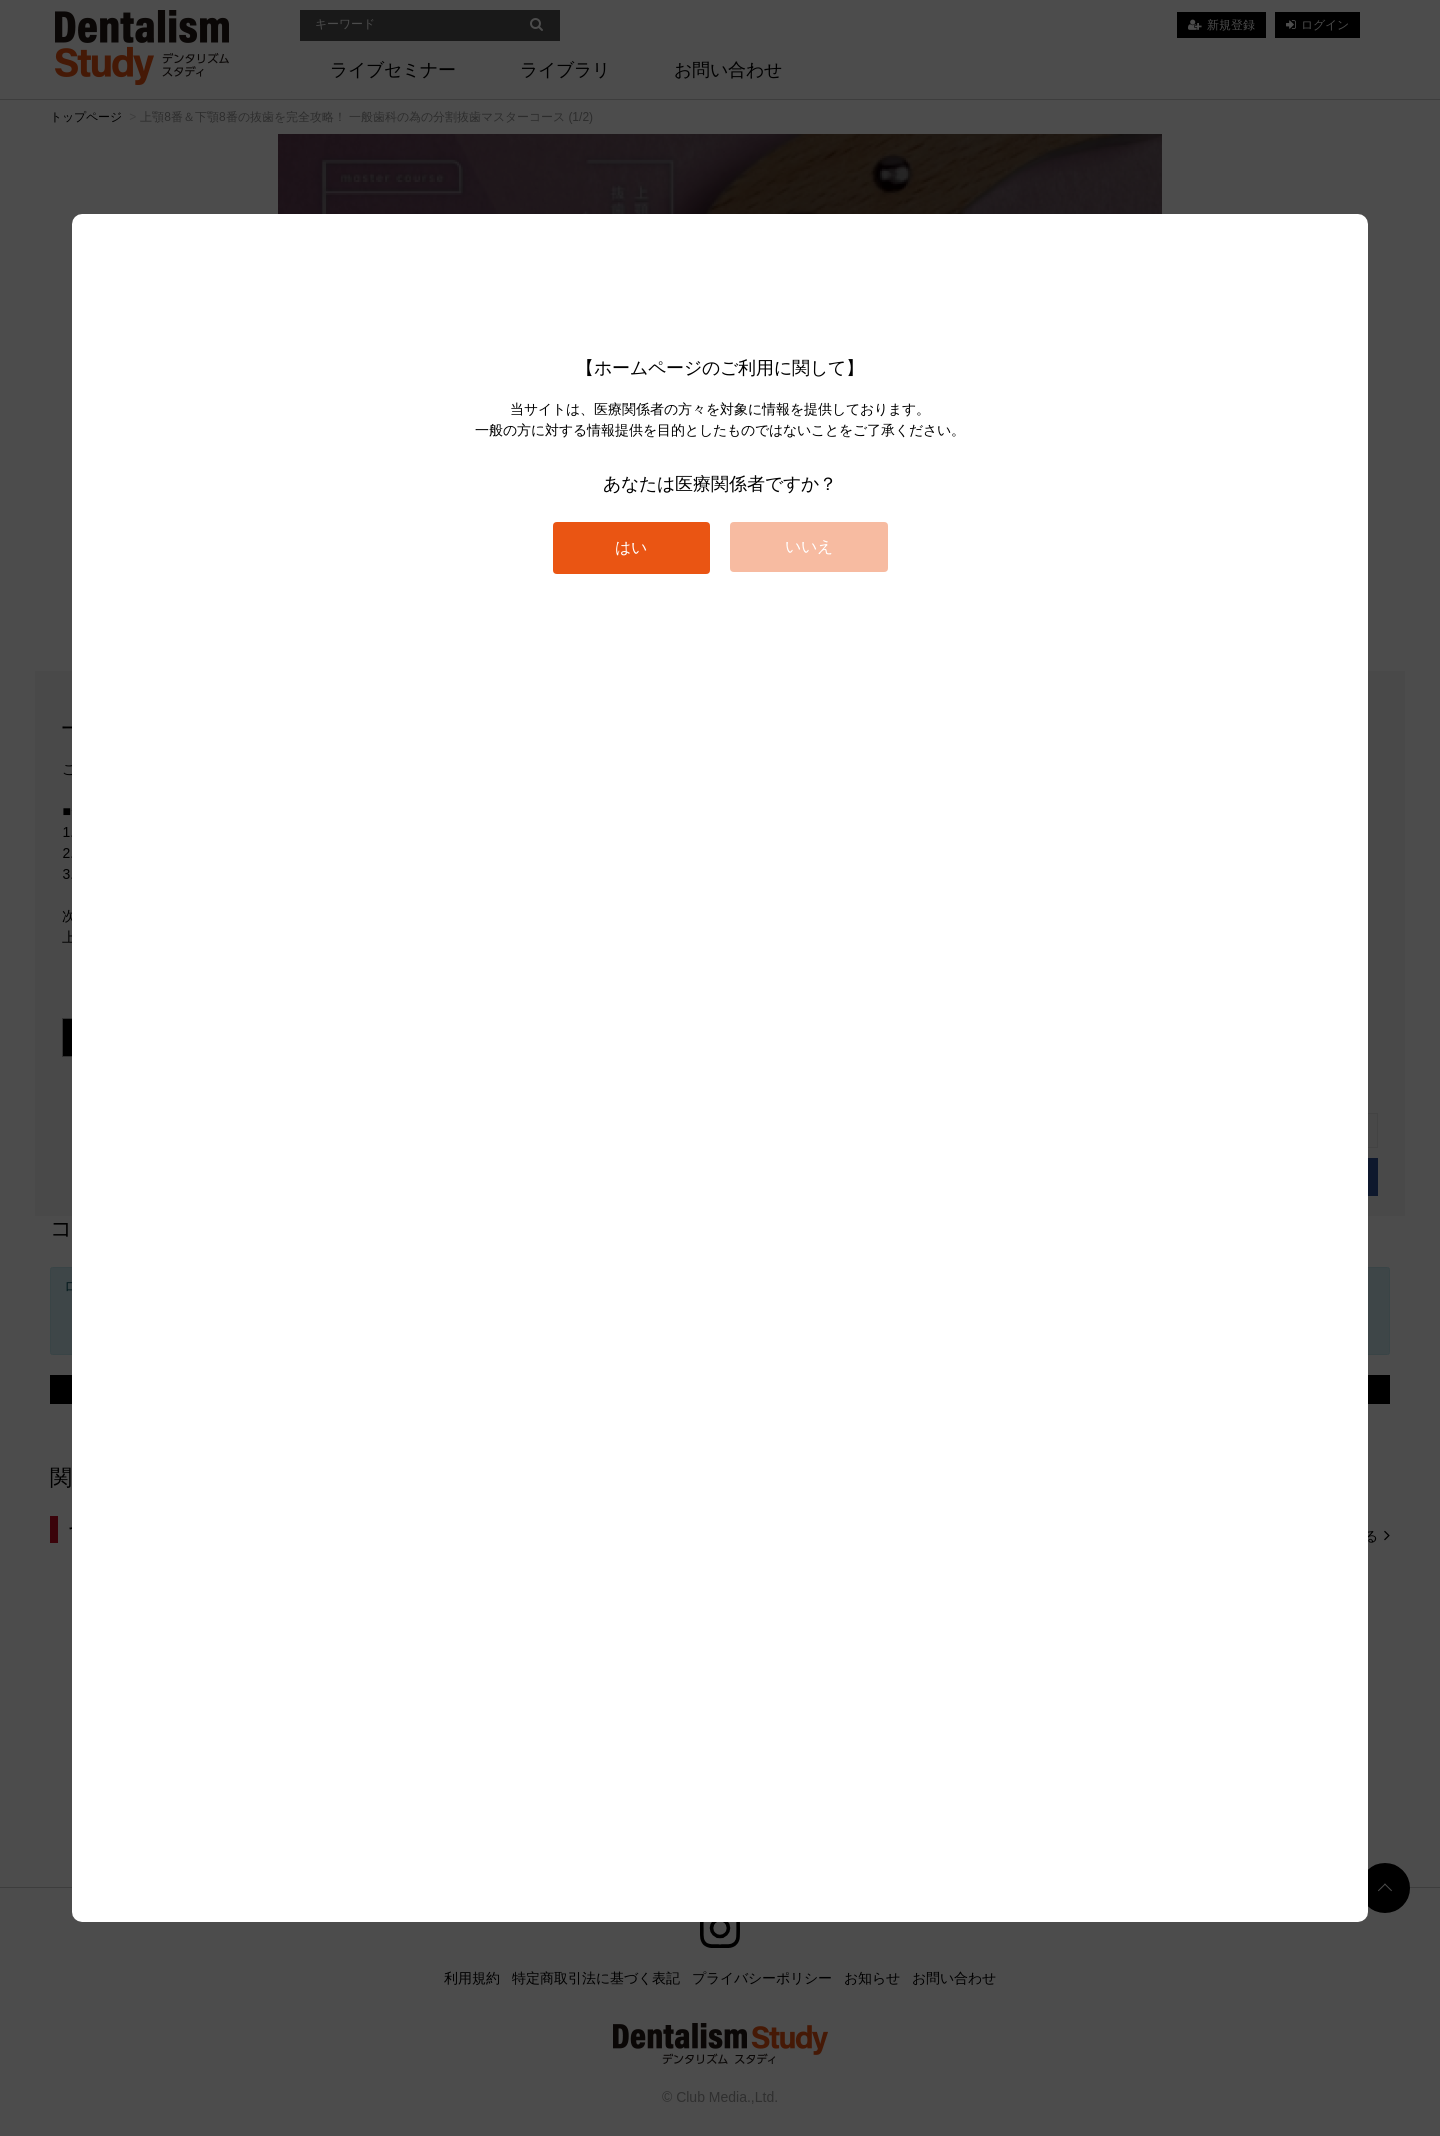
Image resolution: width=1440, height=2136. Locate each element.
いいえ (809, 546)
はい (631, 547)
